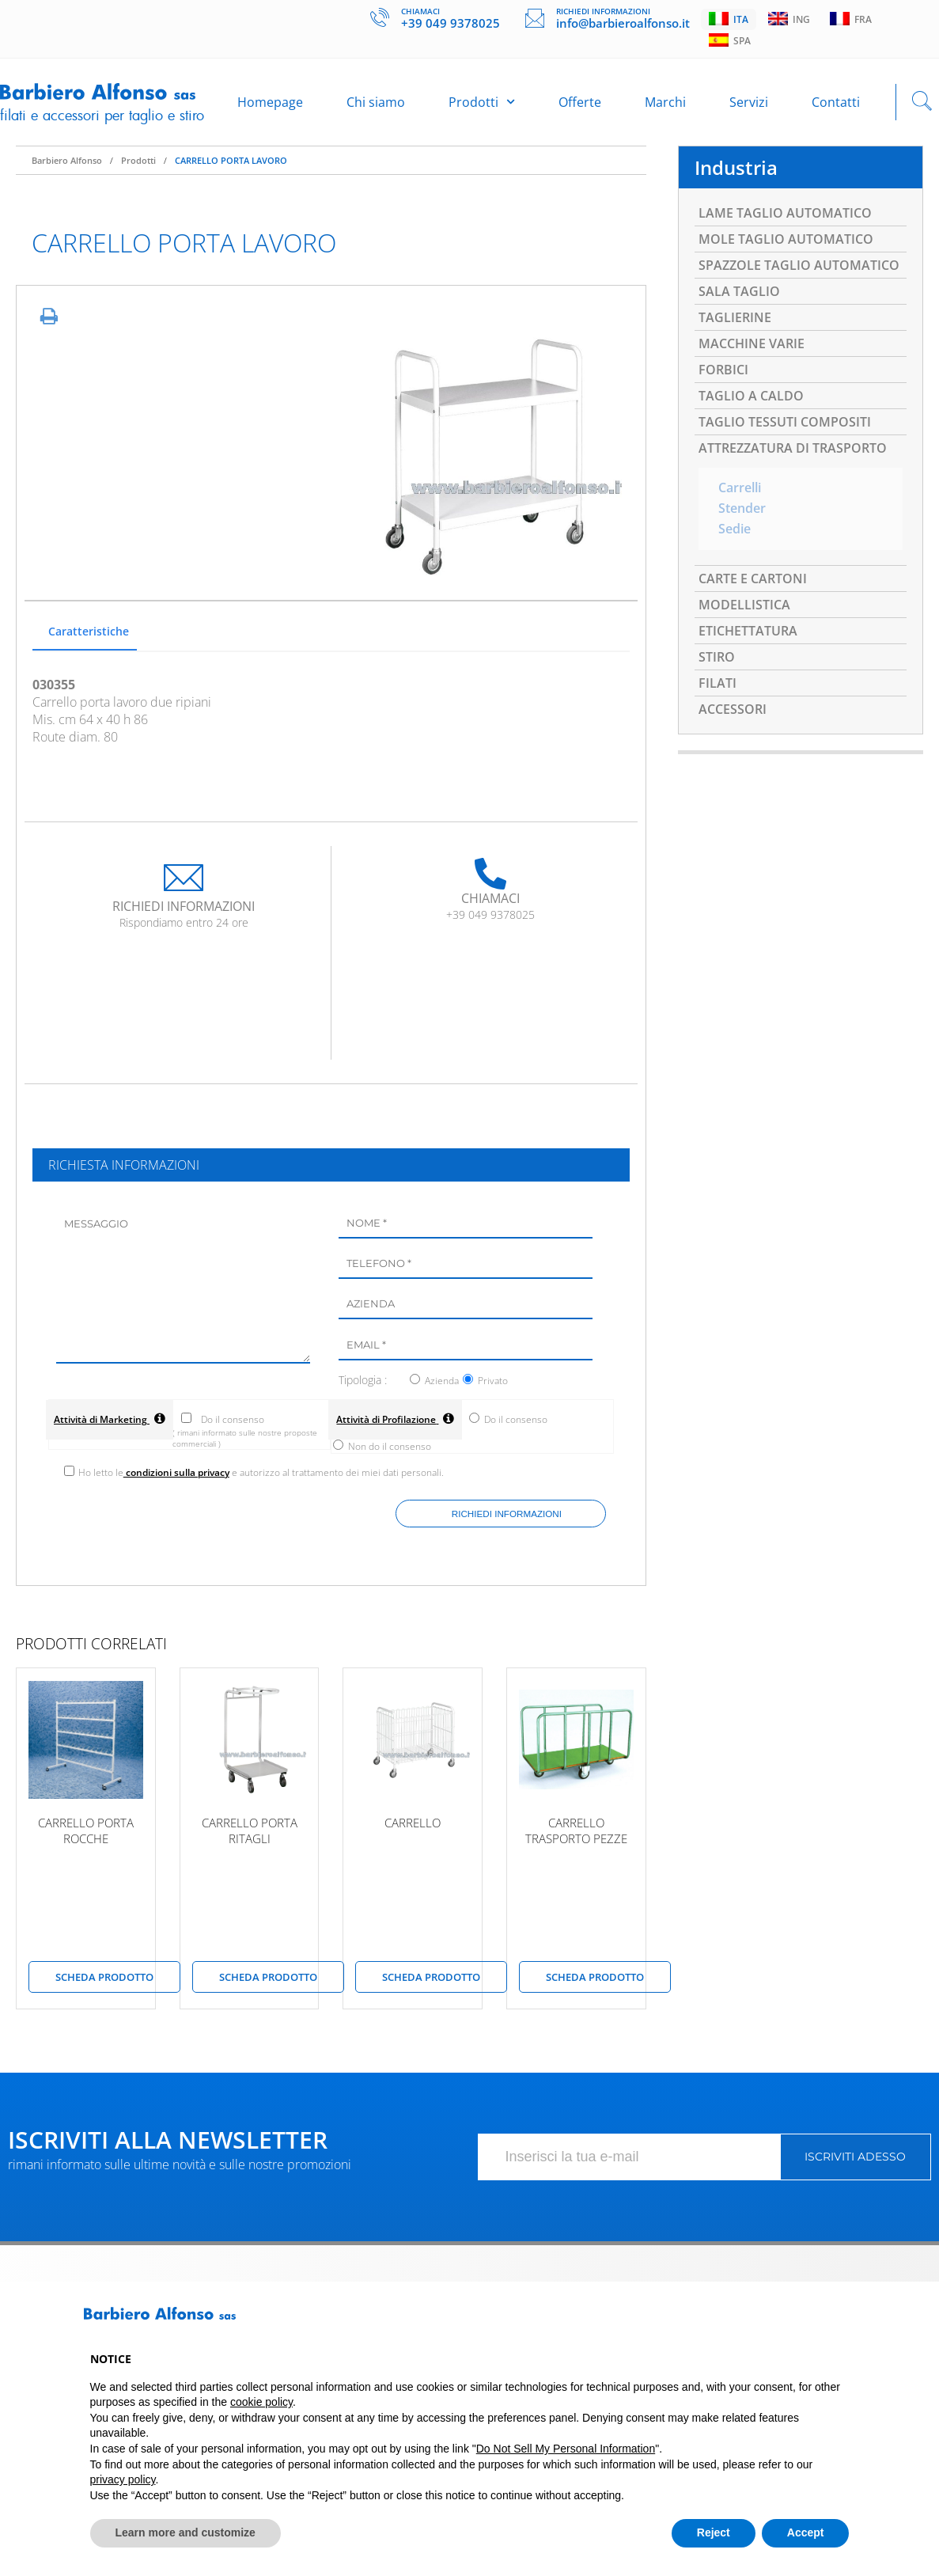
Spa (730, 40)
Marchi (665, 102)
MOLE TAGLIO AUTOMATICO (786, 239)
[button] (841, 2319)
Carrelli (739, 488)
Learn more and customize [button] (185, 2532)
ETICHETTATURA (748, 630)
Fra (851, 19)
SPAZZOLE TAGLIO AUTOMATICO (799, 265)
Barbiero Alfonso (67, 160)
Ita (728, 19)
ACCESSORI (733, 709)
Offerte (579, 102)
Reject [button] (713, 2532)
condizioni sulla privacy (176, 1475)
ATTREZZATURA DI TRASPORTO (793, 448)
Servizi (748, 102)
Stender (742, 509)
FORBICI (723, 369)
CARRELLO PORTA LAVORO (231, 160)
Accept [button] (805, 2532)
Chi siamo (375, 102)
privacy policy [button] (123, 2479)
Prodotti (482, 101)
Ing (789, 19)
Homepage (270, 102)
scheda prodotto (104, 1980)
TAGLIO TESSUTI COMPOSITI (785, 422)
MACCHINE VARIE (752, 343)
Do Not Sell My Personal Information (565, 2448)
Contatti (836, 102)
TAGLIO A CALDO (751, 395)
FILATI (717, 683)
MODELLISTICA (744, 604)
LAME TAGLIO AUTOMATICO (785, 213)
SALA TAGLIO (739, 291)
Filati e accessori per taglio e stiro (102, 115)
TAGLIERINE (735, 317)
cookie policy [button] (261, 2402)
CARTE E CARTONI (753, 578)
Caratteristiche (88, 631)
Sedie (734, 529)
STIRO (717, 657)
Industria (736, 167)
